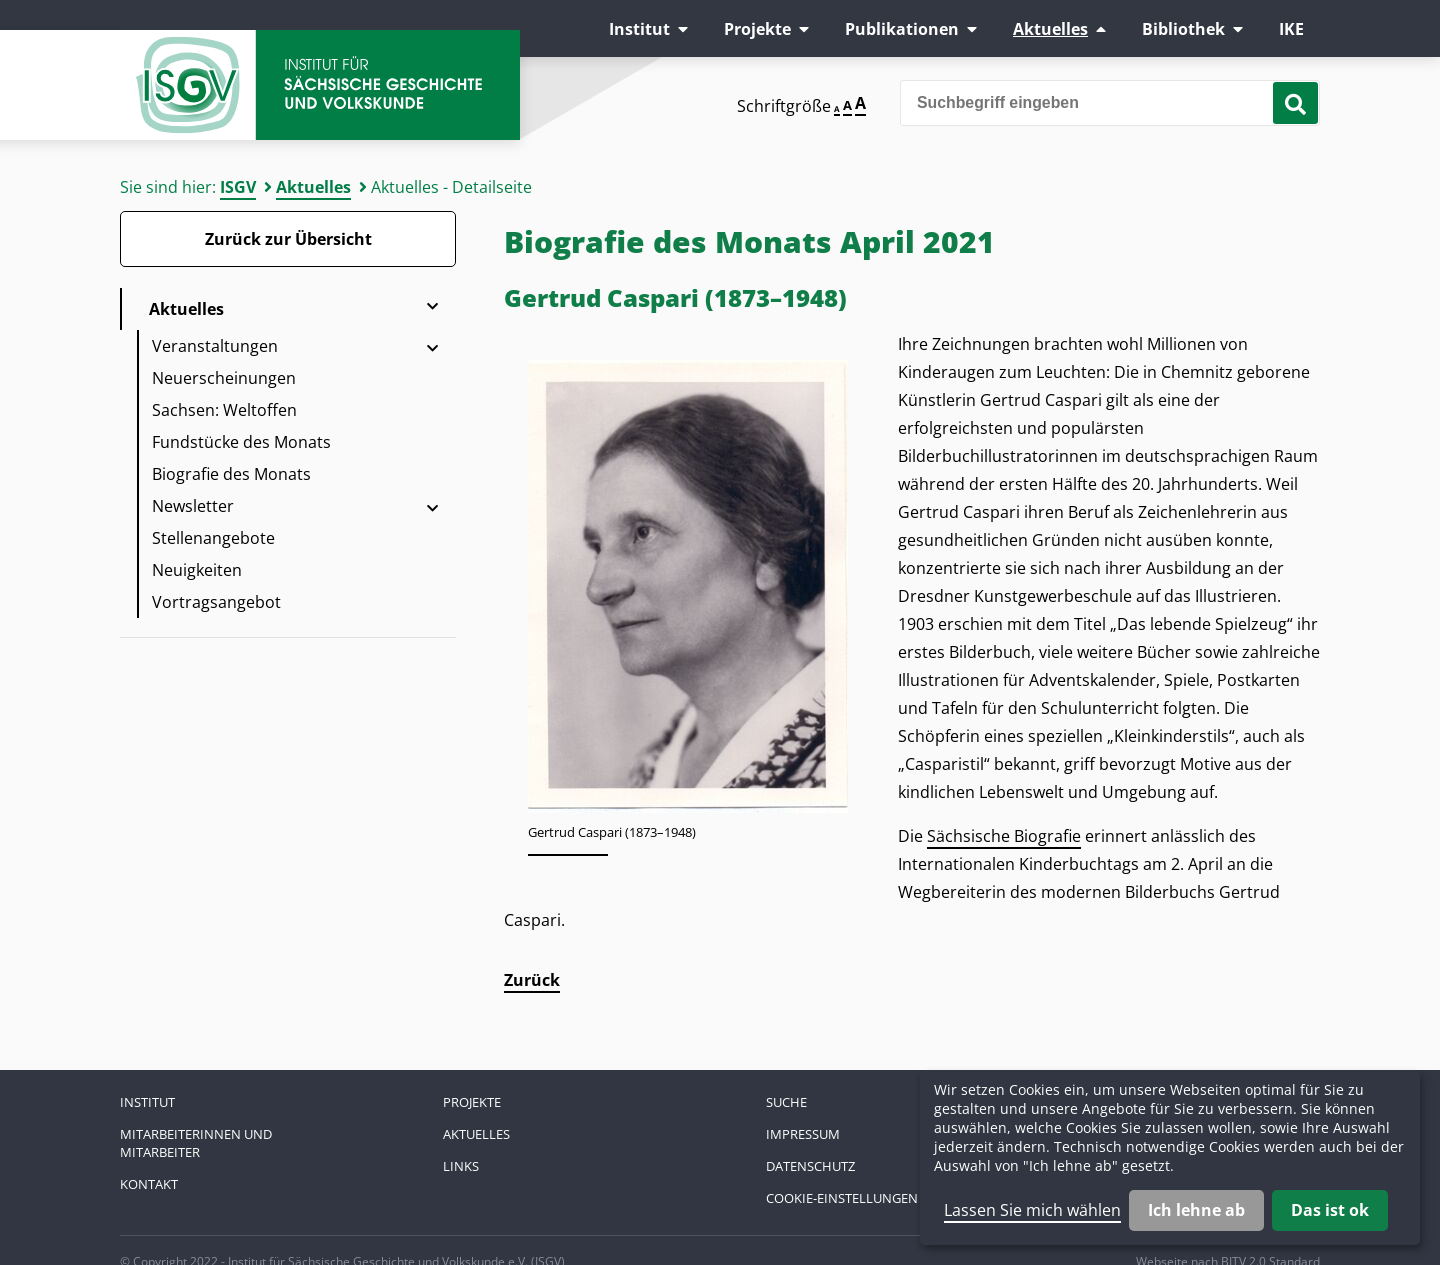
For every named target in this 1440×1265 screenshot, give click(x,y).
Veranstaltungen (215, 346)
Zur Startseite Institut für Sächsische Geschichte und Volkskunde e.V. (320, 85)
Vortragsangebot (216, 602)
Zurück (532, 980)
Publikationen (902, 29)
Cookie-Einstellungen (842, 1198)
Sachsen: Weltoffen (224, 410)
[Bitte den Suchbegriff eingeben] (1110, 103)
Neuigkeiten (197, 570)
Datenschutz (810, 1166)
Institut (639, 29)
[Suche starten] (1295, 103)
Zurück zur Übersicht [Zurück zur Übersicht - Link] (288, 239)
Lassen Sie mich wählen (1032, 1210)
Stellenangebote (213, 538)
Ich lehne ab (1196, 1210)
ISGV (238, 187)
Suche (786, 1102)
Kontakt (149, 1184)
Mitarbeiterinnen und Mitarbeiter (196, 1143)
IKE (1291, 29)
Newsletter (193, 506)
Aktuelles (1050, 29)
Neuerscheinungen (224, 378)
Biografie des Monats (231, 474)
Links (461, 1166)
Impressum (803, 1134)
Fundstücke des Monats (241, 442)
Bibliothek (1183, 29)
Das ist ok (1330, 1210)
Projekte (757, 29)
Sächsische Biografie (1004, 836)
